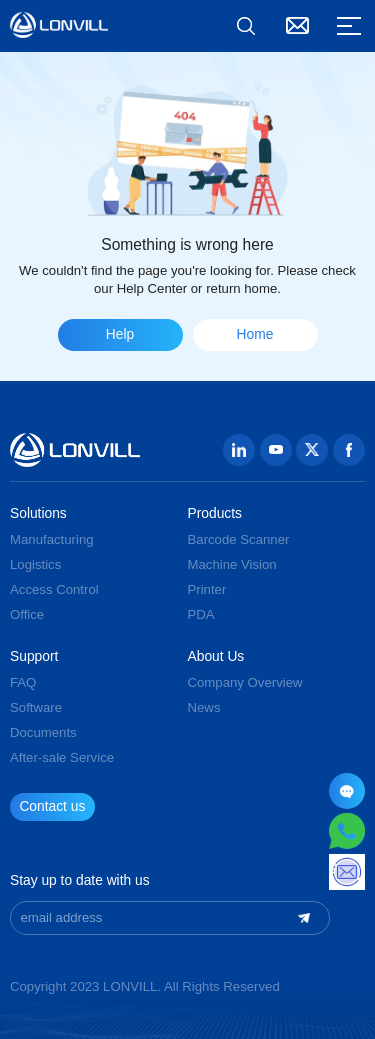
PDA (201, 614)
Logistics (35, 564)
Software (36, 707)
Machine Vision (232, 564)
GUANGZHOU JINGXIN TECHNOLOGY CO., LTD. (59, 25)
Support (34, 657)
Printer (207, 589)
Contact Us (298, 26)
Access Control (54, 589)
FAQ (23, 682)
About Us (216, 657)
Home (255, 334)
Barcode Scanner (239, 539)
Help (120, 334)
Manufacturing (52, 539)
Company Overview (245, 682)
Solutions (38, 514)
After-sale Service (62, 757)
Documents (43, 732)
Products (215, 514)
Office (27, 614)
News (204, 707)
